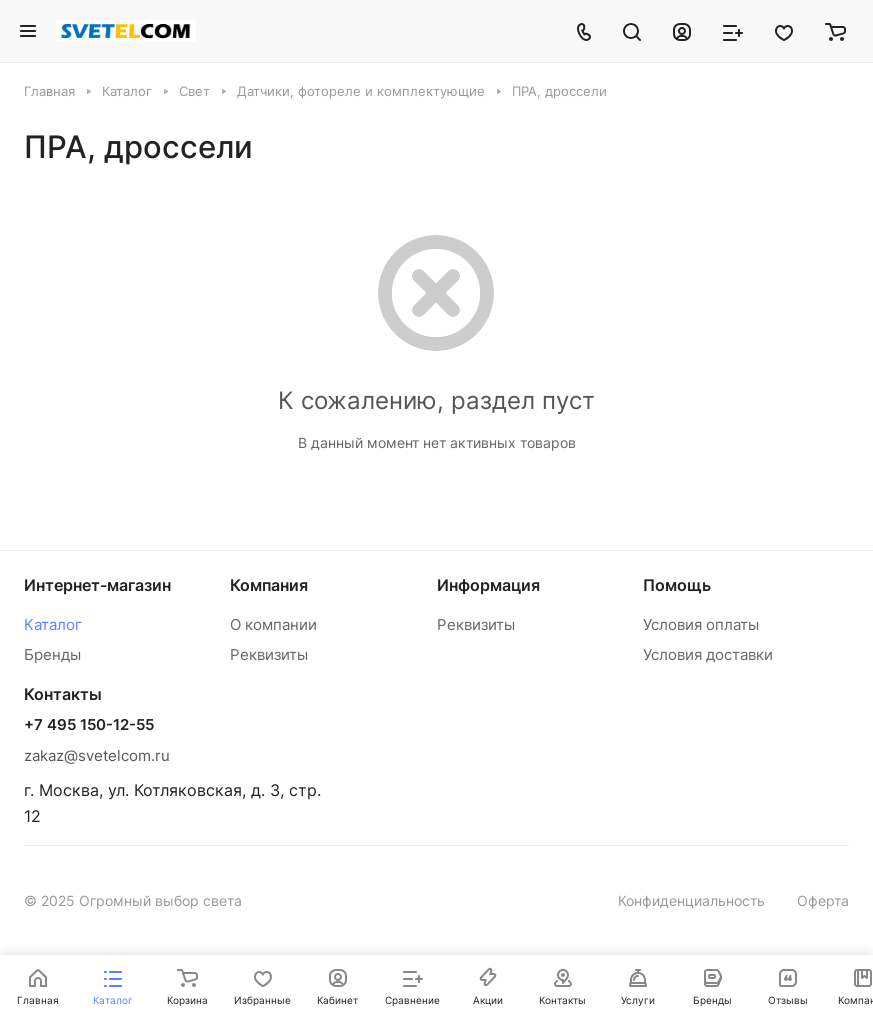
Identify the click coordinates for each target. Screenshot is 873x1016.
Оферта (823, 900)
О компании (273, 624)
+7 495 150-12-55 (89, 725)
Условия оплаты (701, 624)
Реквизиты (269, 654)
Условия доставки (708, 654)
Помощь (677, 585)
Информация (488, 585)
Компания (269, 585)
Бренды (52, 654)
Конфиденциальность (691, 900)
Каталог (53, 624)
